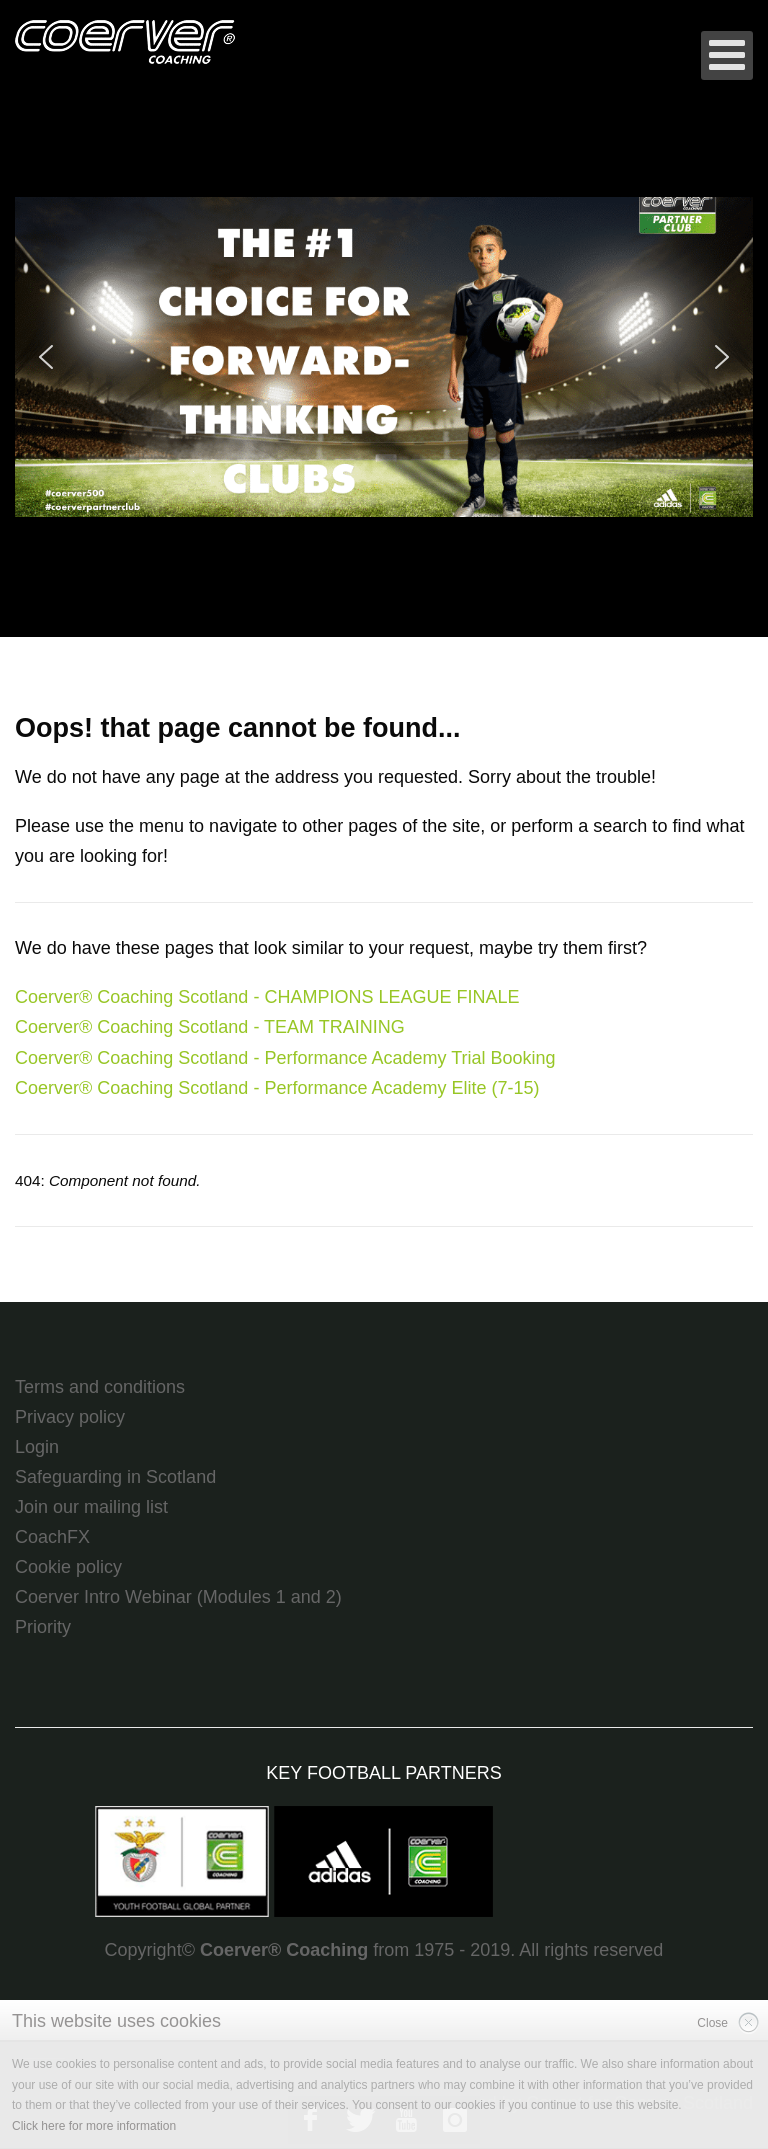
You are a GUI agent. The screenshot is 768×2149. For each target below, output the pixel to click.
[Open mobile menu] (727, 55)
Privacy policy (70, 1417)
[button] (384, 357)
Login (37, 1447)
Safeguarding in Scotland (115, 1477)
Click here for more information (94, 2126)
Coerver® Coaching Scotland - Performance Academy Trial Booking (285, 1058)
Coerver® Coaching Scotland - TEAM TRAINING (210, 1027)
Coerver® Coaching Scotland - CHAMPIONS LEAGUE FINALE (267, 997)
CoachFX (52, 1537)
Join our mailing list (91, 1507)
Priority (43, 1627)
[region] (384, 357)
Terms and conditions (100, 1387)
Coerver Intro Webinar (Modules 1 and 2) (178, 1597)
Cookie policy (68, 1567)
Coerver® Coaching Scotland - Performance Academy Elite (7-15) (277, 1088)
